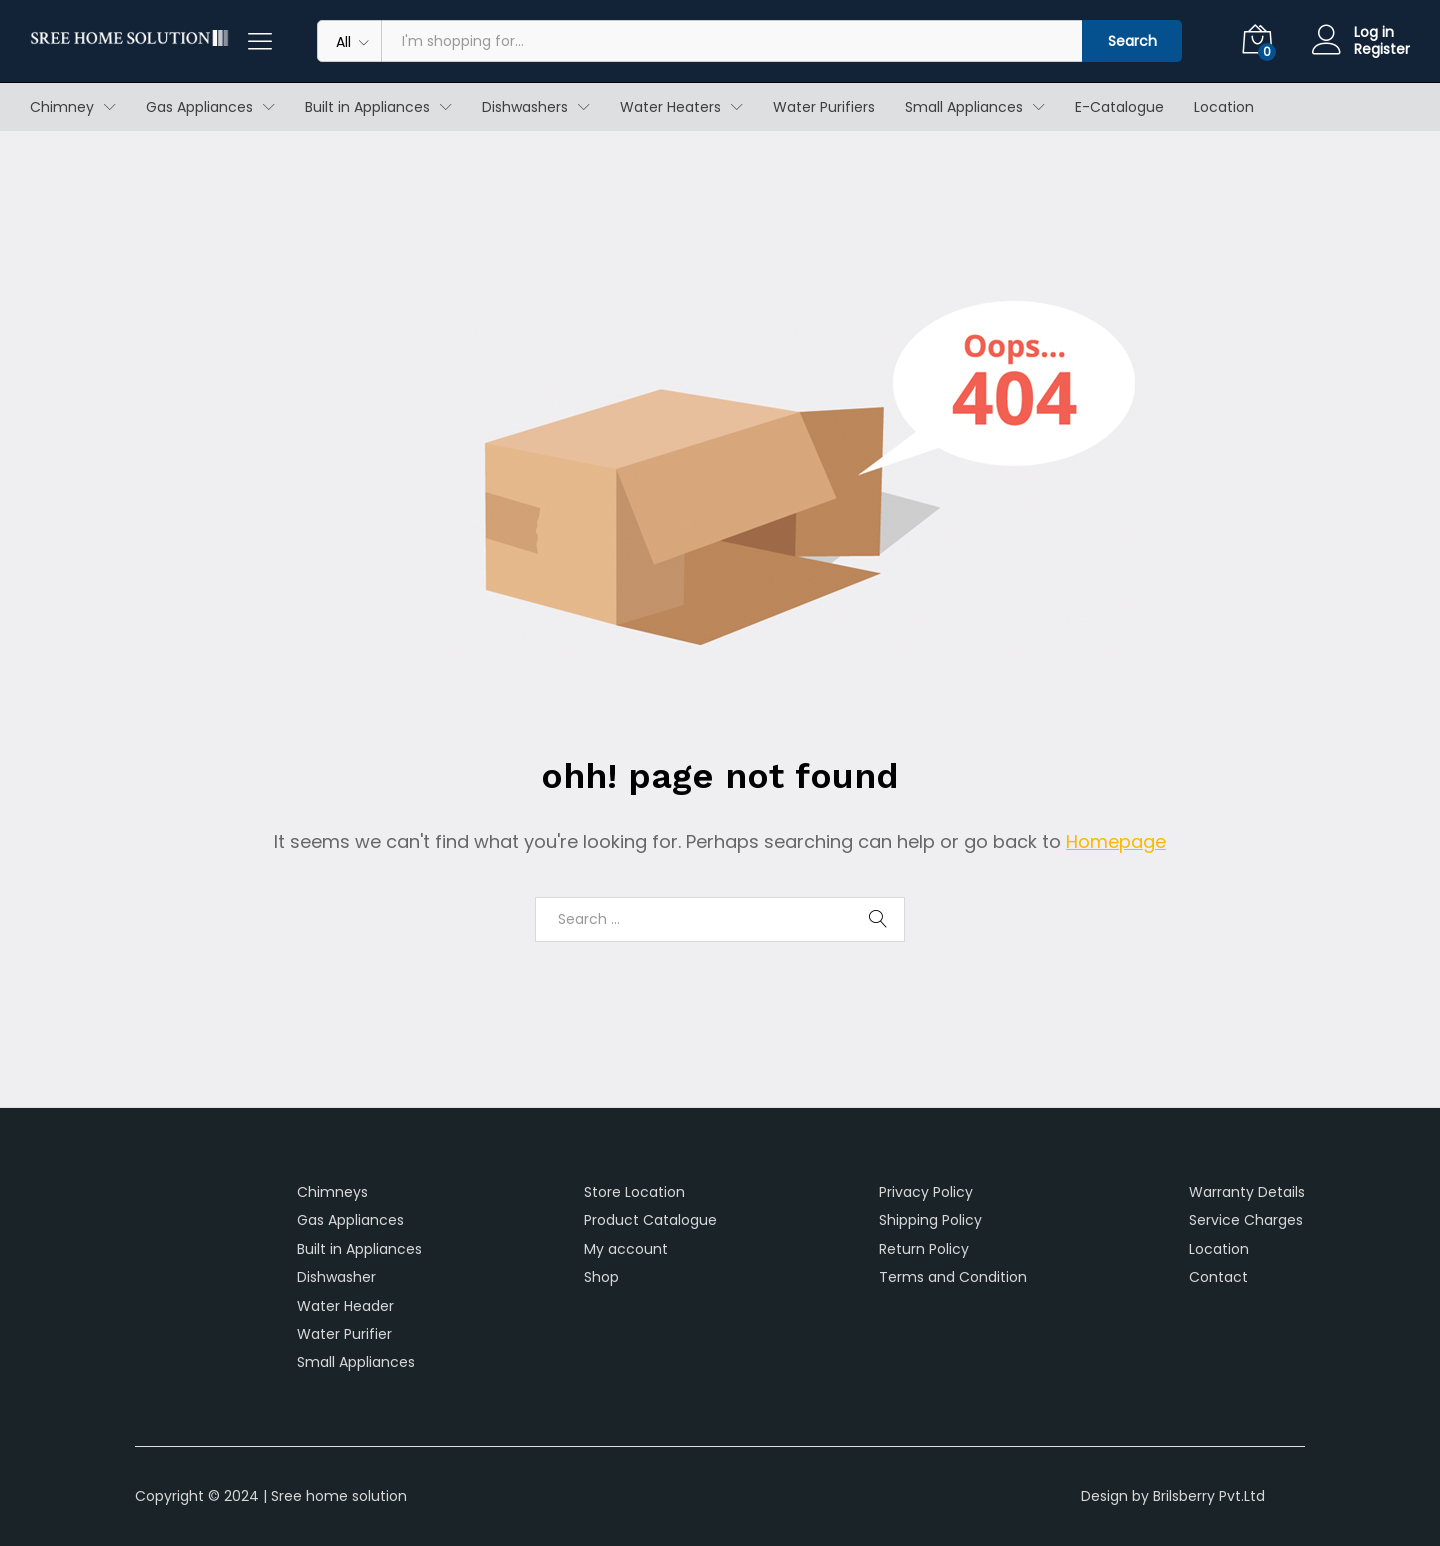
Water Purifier (344, 1334)
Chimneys (332, 1192)
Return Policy (924, 1249)
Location (1224, 107)
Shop (601, 1277)
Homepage (1116, 841)
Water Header (345, 1306)
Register (1382, 49)
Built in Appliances (359, 1249)
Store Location (634, 1192)
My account (626, 1249)
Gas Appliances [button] (199, 107)
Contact (1218, 1277)
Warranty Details (1247, 1192)
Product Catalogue (650, 1220)
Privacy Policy (926, 1192)
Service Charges (1246, 1220)
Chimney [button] (62, 107)
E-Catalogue (1119, 107)
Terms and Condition (953, 1277)
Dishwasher (336, 1277)
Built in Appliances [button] (367, 107)
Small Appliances (356, 1362)
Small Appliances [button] (964, 107)
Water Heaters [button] (670, 107)
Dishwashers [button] (525, 107)
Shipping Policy (930, 1220)
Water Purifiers (824, 107)
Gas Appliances (350, 1220)
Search (1132, 41)
